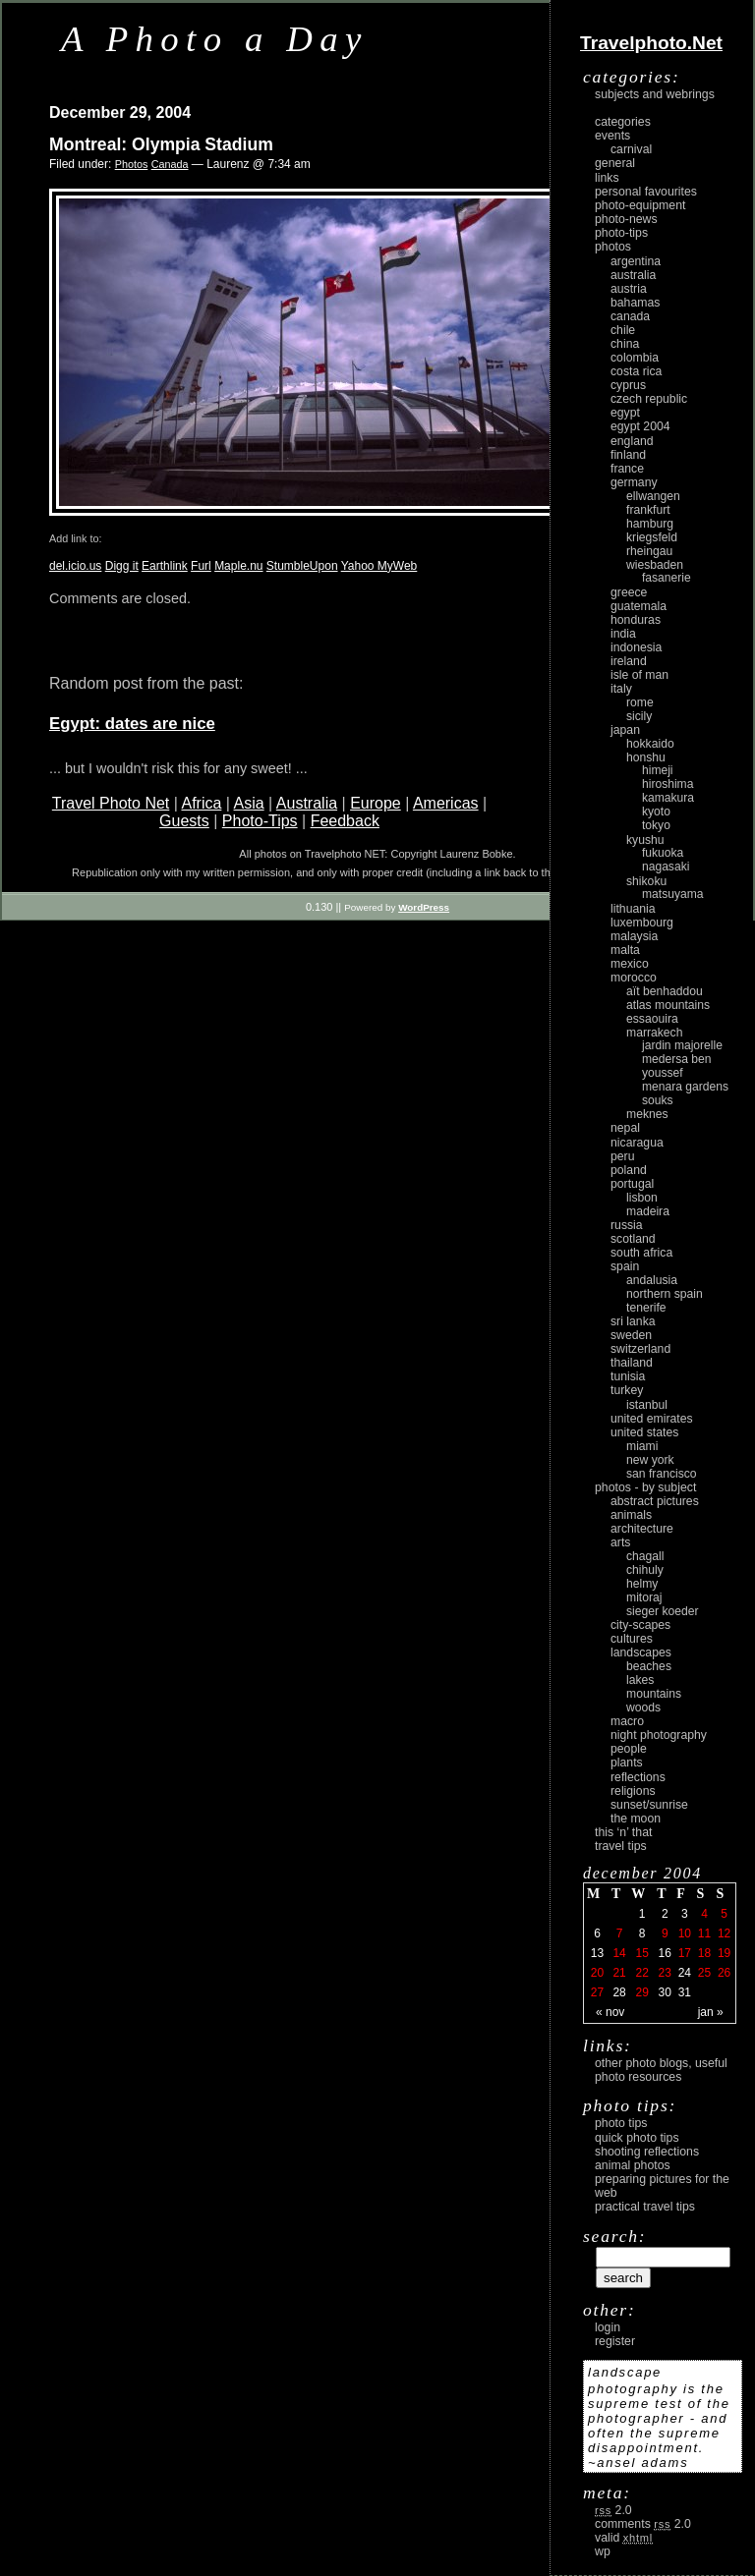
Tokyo (656, 825)
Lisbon (642, 1197)
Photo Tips (621, 2123)
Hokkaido (650, 744)
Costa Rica (636, 371)
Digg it (122, 566)
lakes (640, 1680)
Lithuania (633, 909)
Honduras (635, 620)
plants (626, 1762)
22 (641, 1973)
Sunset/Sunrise (649, 1805)
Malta (625, 950)
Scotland (633, 1239)
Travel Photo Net (110, 803)
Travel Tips (621, 1846)
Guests (184, 820)
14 (618, 1953)
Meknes (647, 1114)
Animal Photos (632, 2165)
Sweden (631, 1335)
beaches (648, 1666)
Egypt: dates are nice (132, 723)
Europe (375, 803)
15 (641, 1953)
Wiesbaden (654, 565)
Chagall (645, 1556)
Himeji (657, 770)
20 (597, 1973)
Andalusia (651, 1280)
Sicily (639, 716)
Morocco (633, 977)
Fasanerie (666, 578)
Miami (642, 1446)
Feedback (345, 820)
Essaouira (652, 1019)
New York (650, 1460)
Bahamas (635, 302)
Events (612, 135)
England (632, 441)
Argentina (635, 261)
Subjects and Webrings (655, 94)
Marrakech (654, 1032)
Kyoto (656, 811)
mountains (653, 1694)
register (615, 2341)
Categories (623, 122)
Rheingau (649, 551)
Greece (628, 592)
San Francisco (661, 1474)
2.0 (613, 2510)
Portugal (632, 1184)
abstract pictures (654, 1501)
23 (665, 1973)
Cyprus (628, 385)
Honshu (646, 757)
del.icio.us (75, 566)
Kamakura (668, 798)
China (624, 344)
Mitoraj (644, 1597)
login (607, 2327)
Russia (626, 1225)
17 (684, 1953)
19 (724, 1953)
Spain (624, 1266)
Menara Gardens (685, 1086)
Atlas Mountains (668, 1005)
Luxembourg (641, 922)
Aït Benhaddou (664, 991)
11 (704, 1933)
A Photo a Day (215, 39)
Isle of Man (639, 675)
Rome (640, 702)
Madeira (647, 1211)
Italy (621, 689)
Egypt (625, 413)
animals (631, 1515)
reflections (638, 1777)
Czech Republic (648, 399)
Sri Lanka (633, 1321)
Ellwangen (653, 496)
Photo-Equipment (640, 205)
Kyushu (645, 840)
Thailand (631, 1363)
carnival (631, 149)
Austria (628, 289)
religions (633, 1791)
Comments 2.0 (643, 2524)
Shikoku (646, 881)
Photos (131, 164)
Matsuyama (672, 894)
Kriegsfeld (651, 537)
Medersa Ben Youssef (677, 1066)
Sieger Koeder (662, 1611)
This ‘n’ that (623, 1832)
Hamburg (649, 524)
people (628, 1749)
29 (641, 1992)
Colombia (634, 357)
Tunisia (627, 1376)
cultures (631, 1639)
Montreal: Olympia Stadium (161, 144)
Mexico (629, 964)
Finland (628, 455)
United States (644, 1432)
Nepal (625, 1128)
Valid (624, 2538)
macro (627, 1721)
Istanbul (647, 1405)
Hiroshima (667, 784)
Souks (657, 1100)
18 (704, 1953)
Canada (170, 164)
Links (607, 178)
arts (620, 1542)
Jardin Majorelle (682, 1045)
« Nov (610, 2012)
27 (597, 1992)
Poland (628, 1170)
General (615, 163)
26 (724, 1973)
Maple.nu (238, 566)
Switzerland (640, 1349)
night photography (658, 1735)
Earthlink (165, 566)
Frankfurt (648, 510)
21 (618, 1973)
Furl (201, 566)
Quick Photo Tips (637, 2138)
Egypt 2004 (640, 426)
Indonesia (636, 647)
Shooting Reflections (647, 2151)
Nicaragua (637, 1142)
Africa (201, 803)
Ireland (628, 661)
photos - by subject (645, 1487)
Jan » (711, 2012)
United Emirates (651, 1419)
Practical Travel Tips (645, 2206)
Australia (306, 803)
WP (602, 2551)
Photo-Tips (260, 820)
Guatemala (638, 606)
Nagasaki (665, 866)
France (627, 469)
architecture (641, 1529)
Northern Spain (664, 1294)
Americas (446, 803)
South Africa (641, 1253)
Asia (249, 803)
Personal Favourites (646, 191)
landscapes (640, 1652)
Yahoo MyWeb (379, 566)
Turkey (626, 1390)
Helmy (642, 1584)
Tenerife (646, 1308)
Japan (625, 730)
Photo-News (626, 219)
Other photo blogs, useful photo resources (661, 2070)
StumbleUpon (302, 566)
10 (684, 1933)
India (623, 634)
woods (643, 1707)
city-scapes (640, 1625)
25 (704, 1973)
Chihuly (645, 1570)
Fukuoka (662, 853)
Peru (622, 1156)
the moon (635, 1818)
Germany (634, 482)
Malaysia (634, 936)
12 (724, 1933)
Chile (622, 330)
